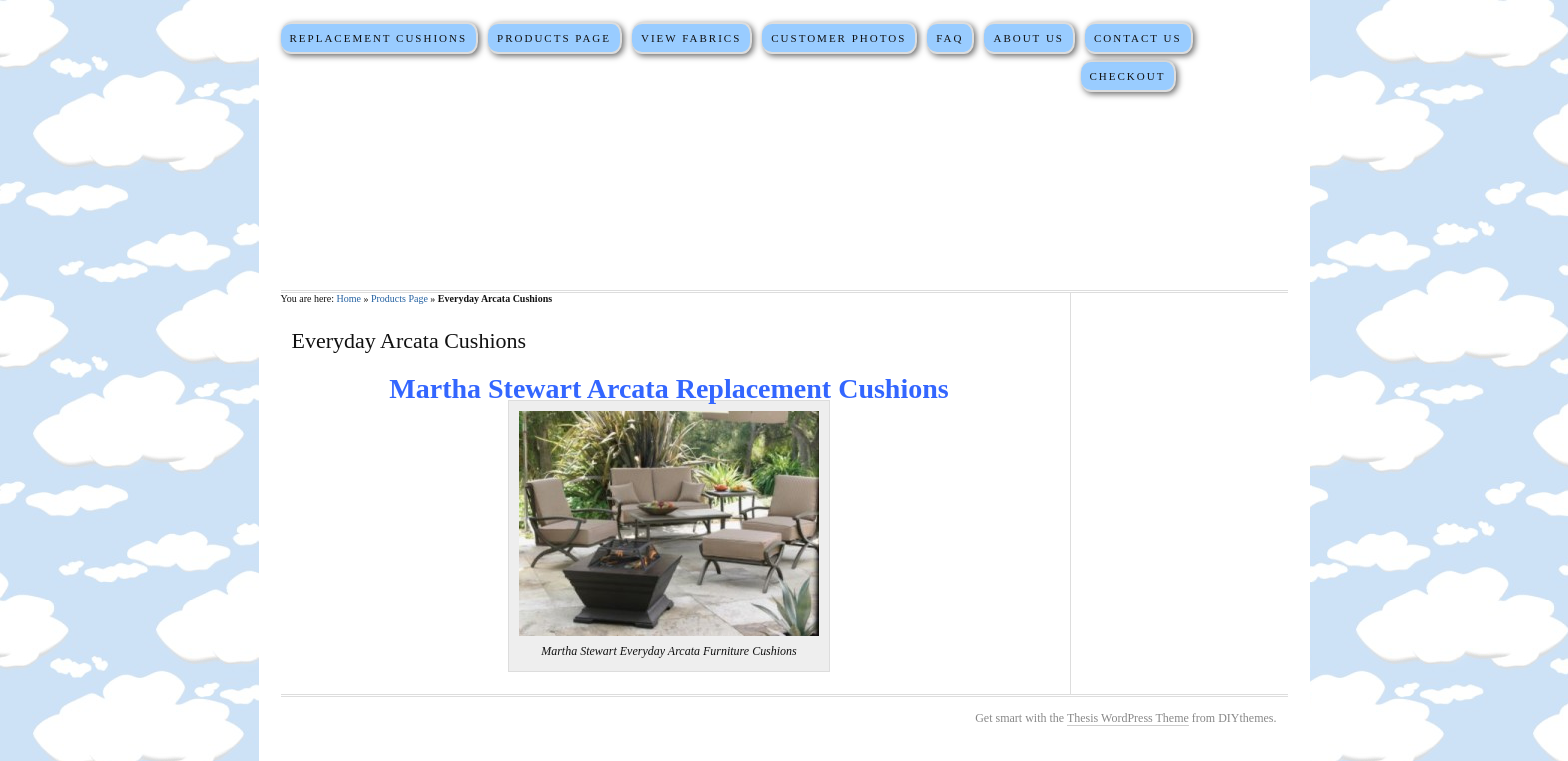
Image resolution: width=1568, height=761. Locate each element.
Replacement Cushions (378, 38)
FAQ (949, 38)
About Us (1028, 38)
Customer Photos (838, 38)
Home (348, 298)
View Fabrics (691, 38)
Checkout (1127, 76)
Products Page (554, 38)
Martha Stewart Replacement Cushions (784, 190)
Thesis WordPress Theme (1128, 718)
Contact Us (1138, 38)
